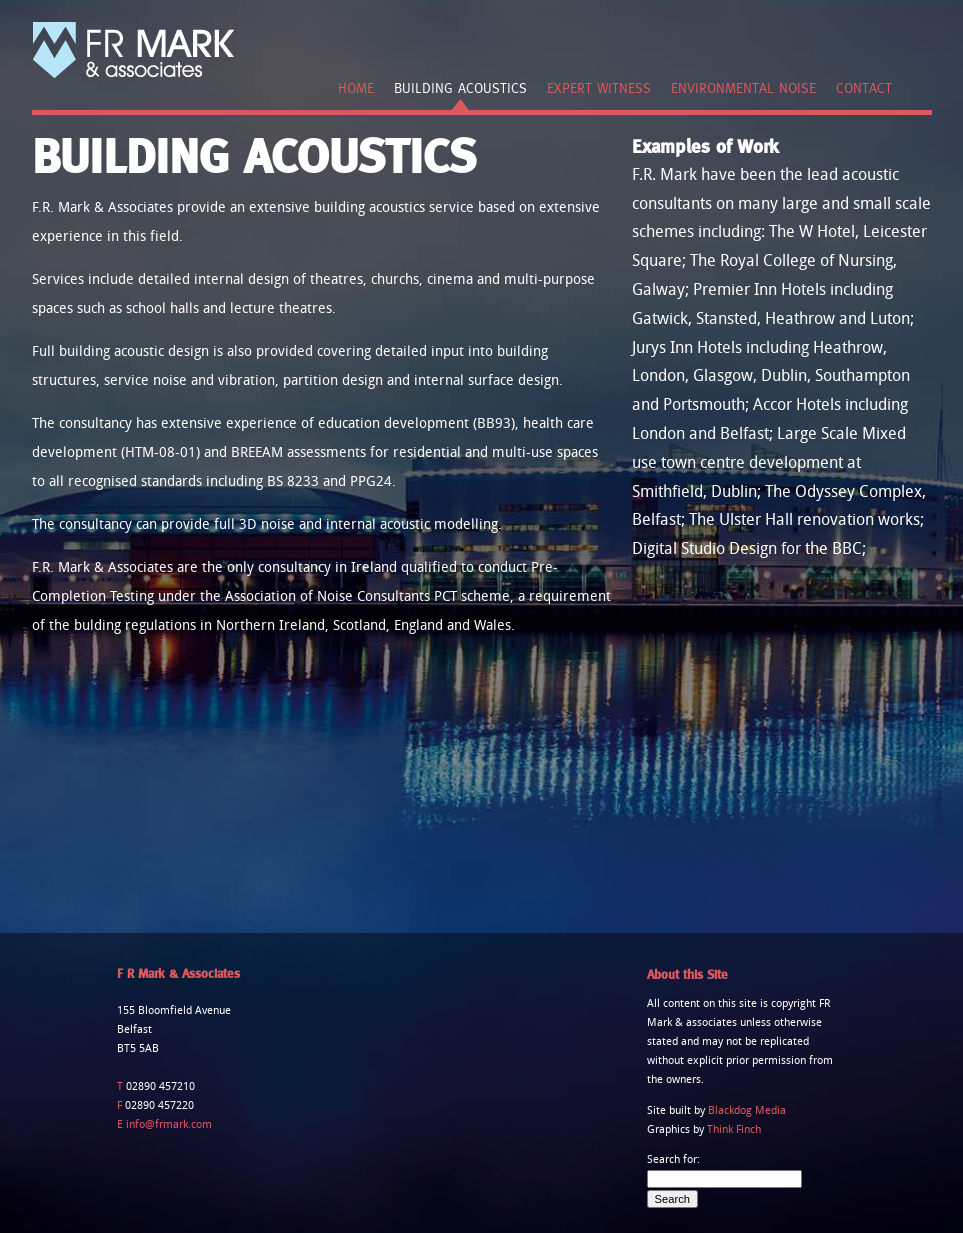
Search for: (673, 1160)
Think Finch (734, 1130)
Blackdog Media (747, 1111)
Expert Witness (599, 88)
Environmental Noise (743, 88)
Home (356, 88)
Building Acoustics (460, 88)
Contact (864, 88)
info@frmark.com (167, 1125)
